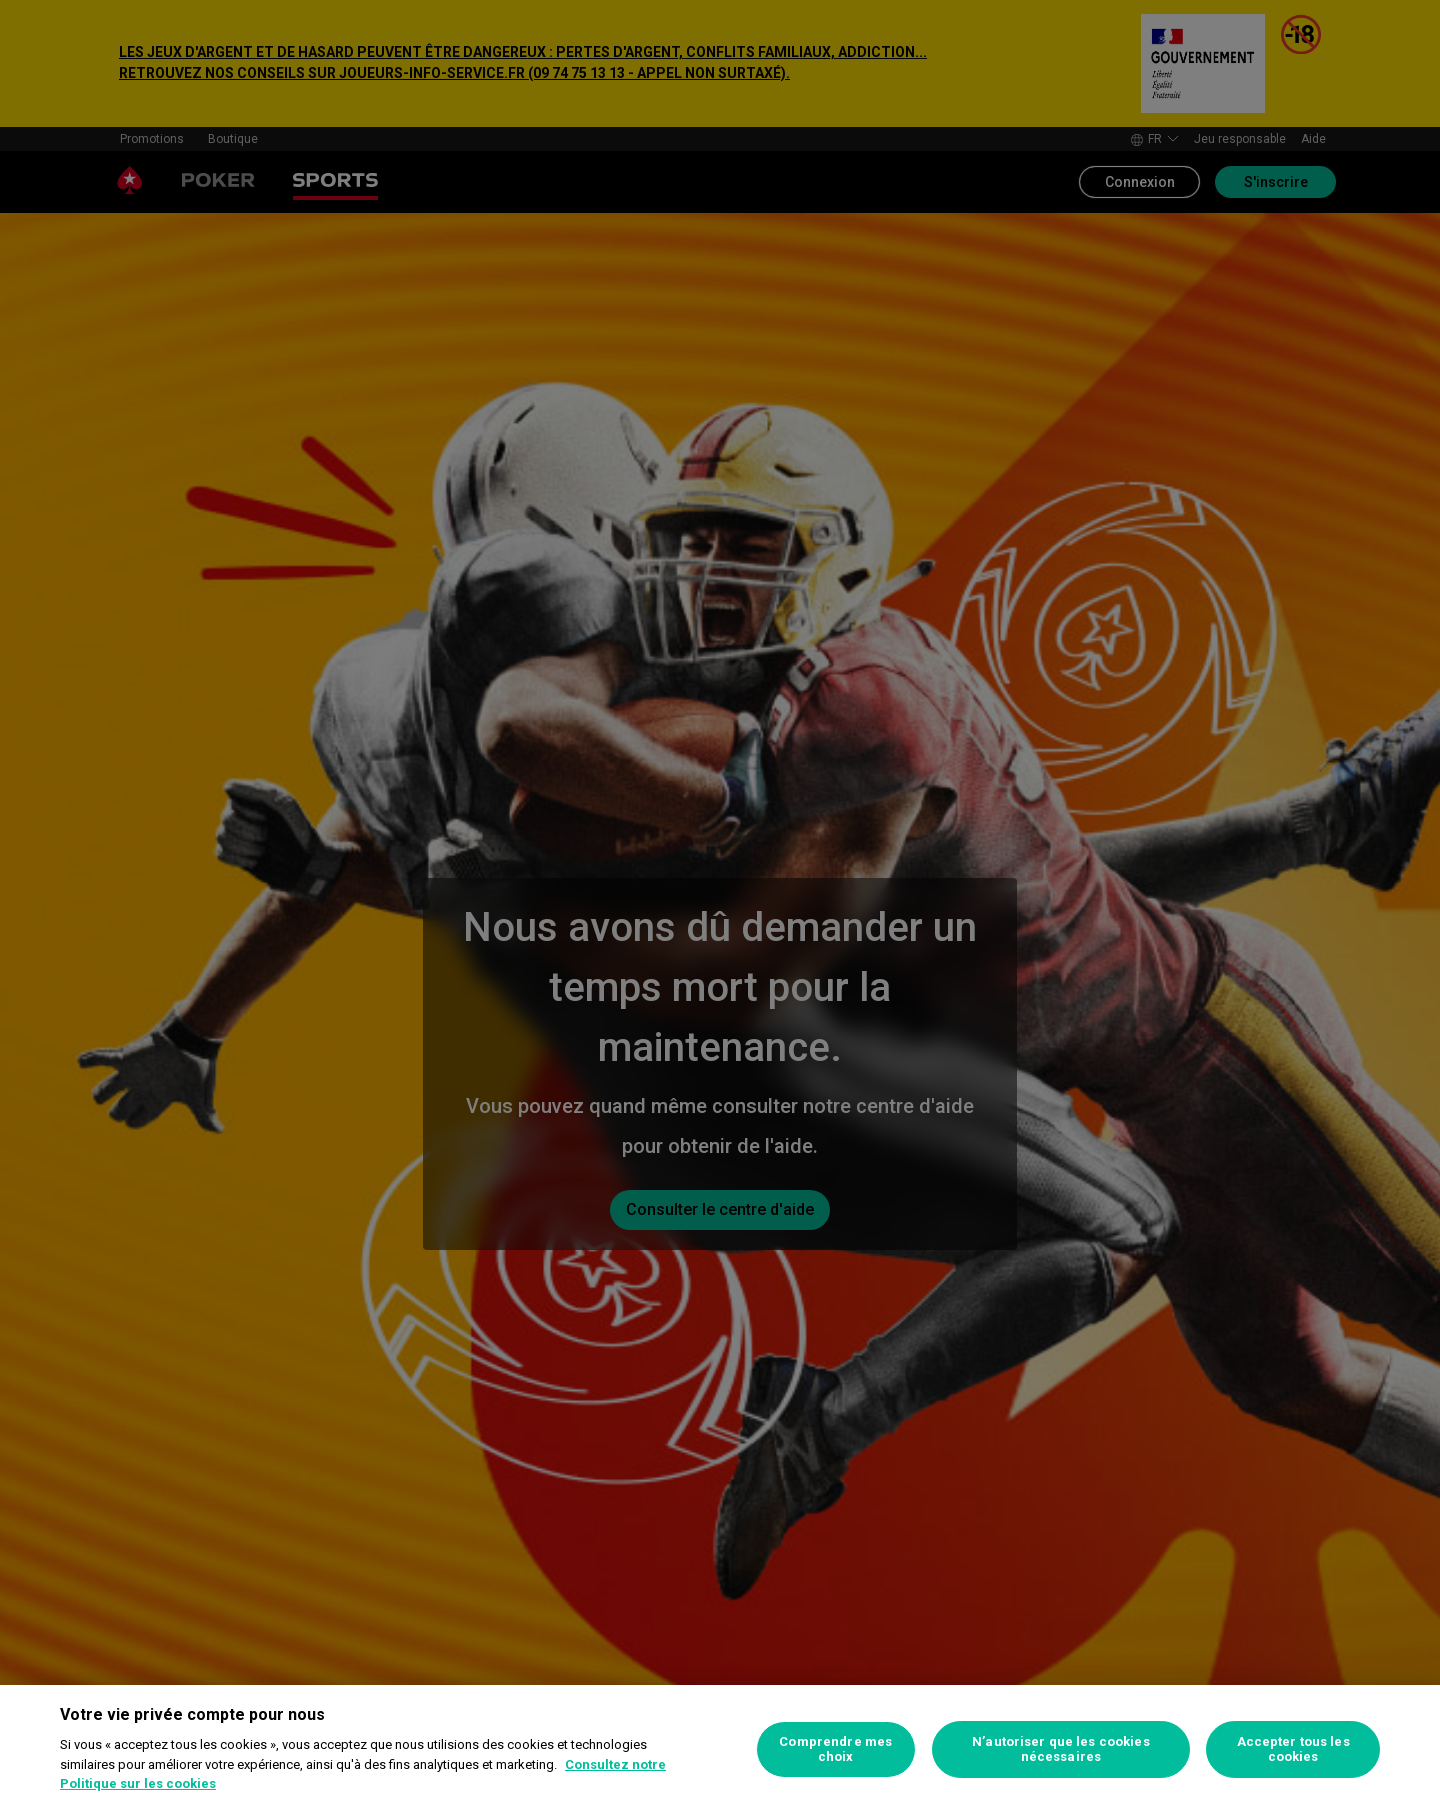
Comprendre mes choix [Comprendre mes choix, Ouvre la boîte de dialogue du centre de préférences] (835, 1749)
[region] (720, 1749)
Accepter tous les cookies (1293, 1749)
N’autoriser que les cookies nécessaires (1061, 1749)
